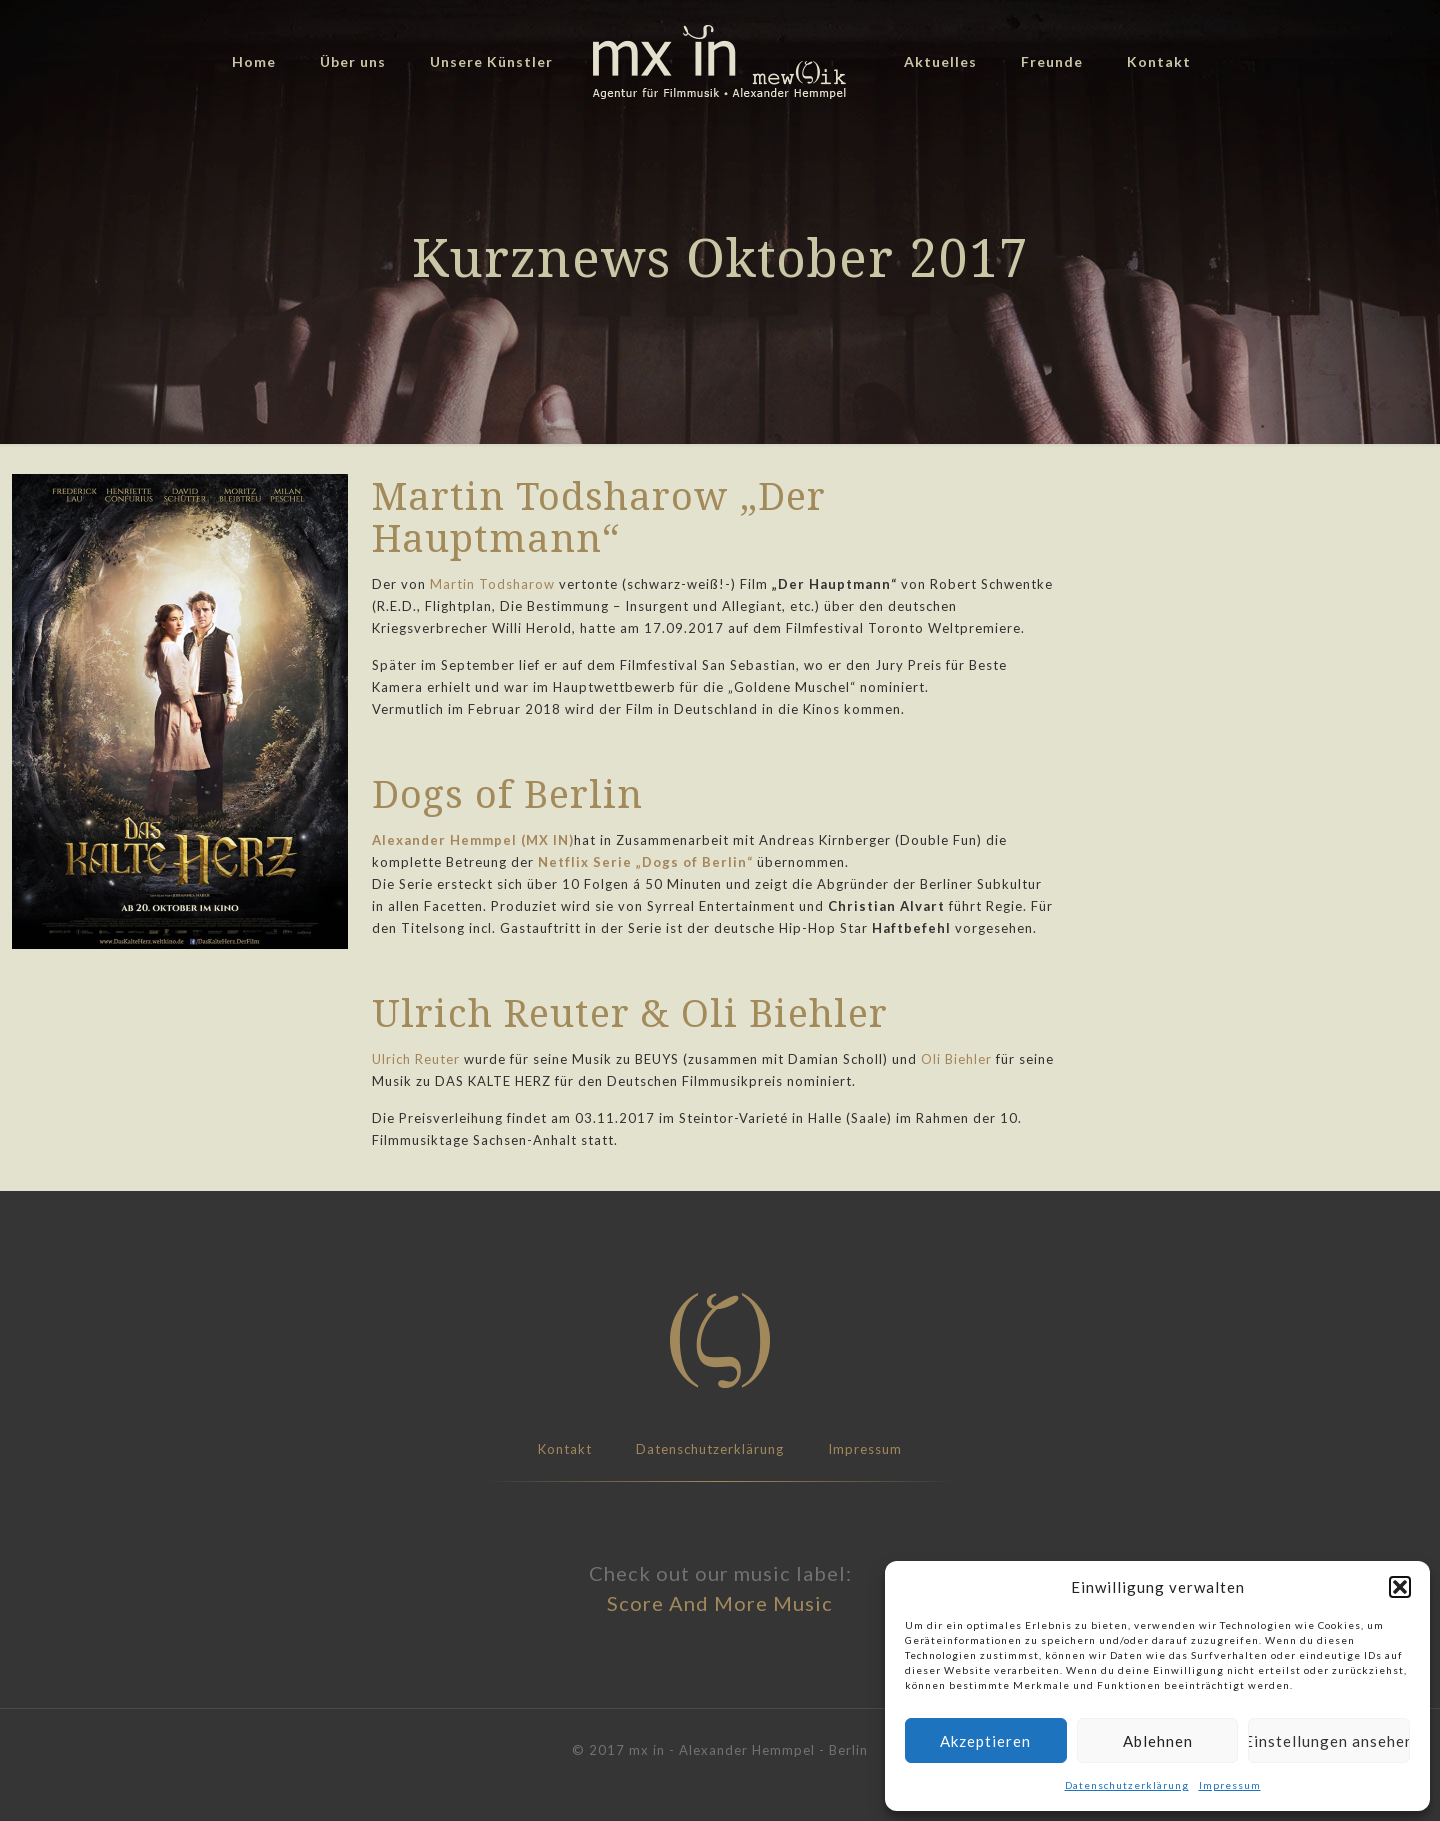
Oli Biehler (956, 1059)
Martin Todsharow (492, 584)
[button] (1400, 1587)
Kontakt (565, 1449)
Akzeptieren (985, 1741)
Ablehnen (1158, 1741)
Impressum (1230, 1785)
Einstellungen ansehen (1329, 1741)
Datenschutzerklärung (1127, 1785)
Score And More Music (720, 1603)
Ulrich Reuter (416, 1059)
